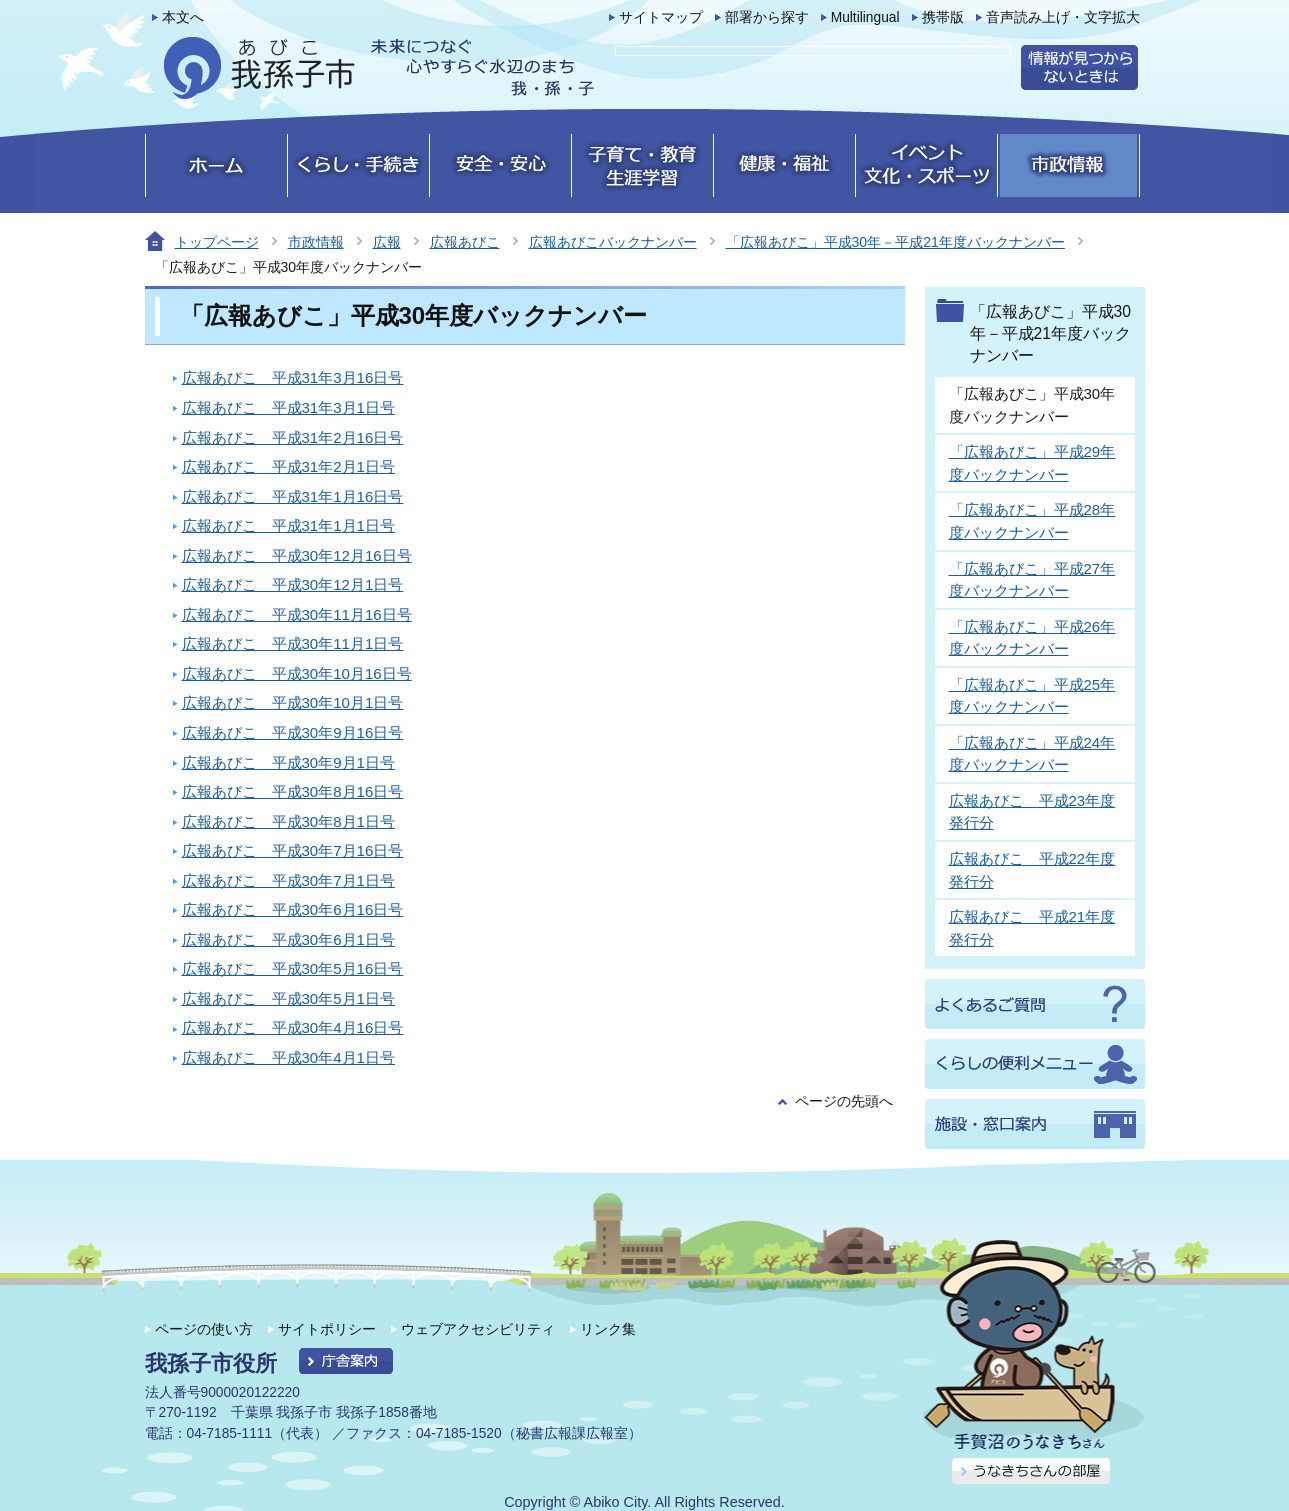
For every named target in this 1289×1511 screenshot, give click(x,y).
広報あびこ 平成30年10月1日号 (293, 702)
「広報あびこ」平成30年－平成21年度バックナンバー (895, 242)
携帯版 (943, 17)
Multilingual (865, 17)
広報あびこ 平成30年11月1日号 (293, 643)
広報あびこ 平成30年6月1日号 (288, 939)
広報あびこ (465, 242)
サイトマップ (661, 17)
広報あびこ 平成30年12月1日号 (293, 584)
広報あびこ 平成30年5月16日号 (293, 968)
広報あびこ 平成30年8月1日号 (288, 821)
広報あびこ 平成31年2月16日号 (293, 437)
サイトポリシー (327, 1329)
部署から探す (767, 17)
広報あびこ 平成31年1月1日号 (288, 525)
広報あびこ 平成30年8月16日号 (293, 791)
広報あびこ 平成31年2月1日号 (288, 466)
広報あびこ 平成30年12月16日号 (297, 555)
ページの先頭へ (844, 1101)
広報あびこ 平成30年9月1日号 (288, 762)
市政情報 (316, 242)
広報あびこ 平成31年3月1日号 (288, 407)
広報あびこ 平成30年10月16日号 (297, 673)
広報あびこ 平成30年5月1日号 (288, 998)
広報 (387, 242)
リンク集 (608, 1329)
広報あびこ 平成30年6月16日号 (293, 909)
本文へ (183, 17)
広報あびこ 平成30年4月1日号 (288, 1057)
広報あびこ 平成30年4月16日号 (293, 1027)
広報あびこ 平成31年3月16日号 (293, 377)
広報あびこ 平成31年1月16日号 (293, 496)
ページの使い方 (204, 1329)
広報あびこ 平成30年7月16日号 (293, 850)
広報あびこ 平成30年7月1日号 (288, 880)
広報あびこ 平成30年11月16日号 (297, 614)
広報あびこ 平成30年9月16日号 (293, 732)
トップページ (217, 242)
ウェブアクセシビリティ (478, 1329)
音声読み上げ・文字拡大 (1063, 17)
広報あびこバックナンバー (613, 242)
